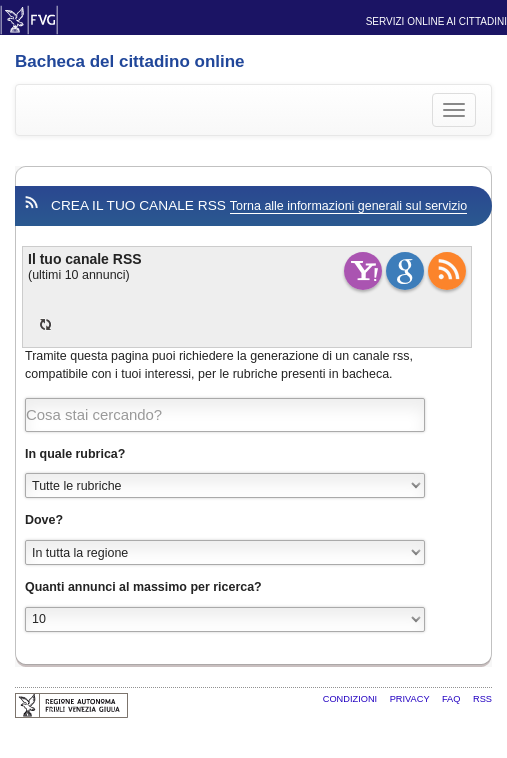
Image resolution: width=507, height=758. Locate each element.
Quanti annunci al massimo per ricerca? (143, 587)
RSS (482, 699)
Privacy (411, 699)
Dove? (44, 520)
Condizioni (351, 699)
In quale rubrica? (75, 454)
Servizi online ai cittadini (436, 21)
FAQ (452, 699)
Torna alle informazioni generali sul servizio (348, 206)
